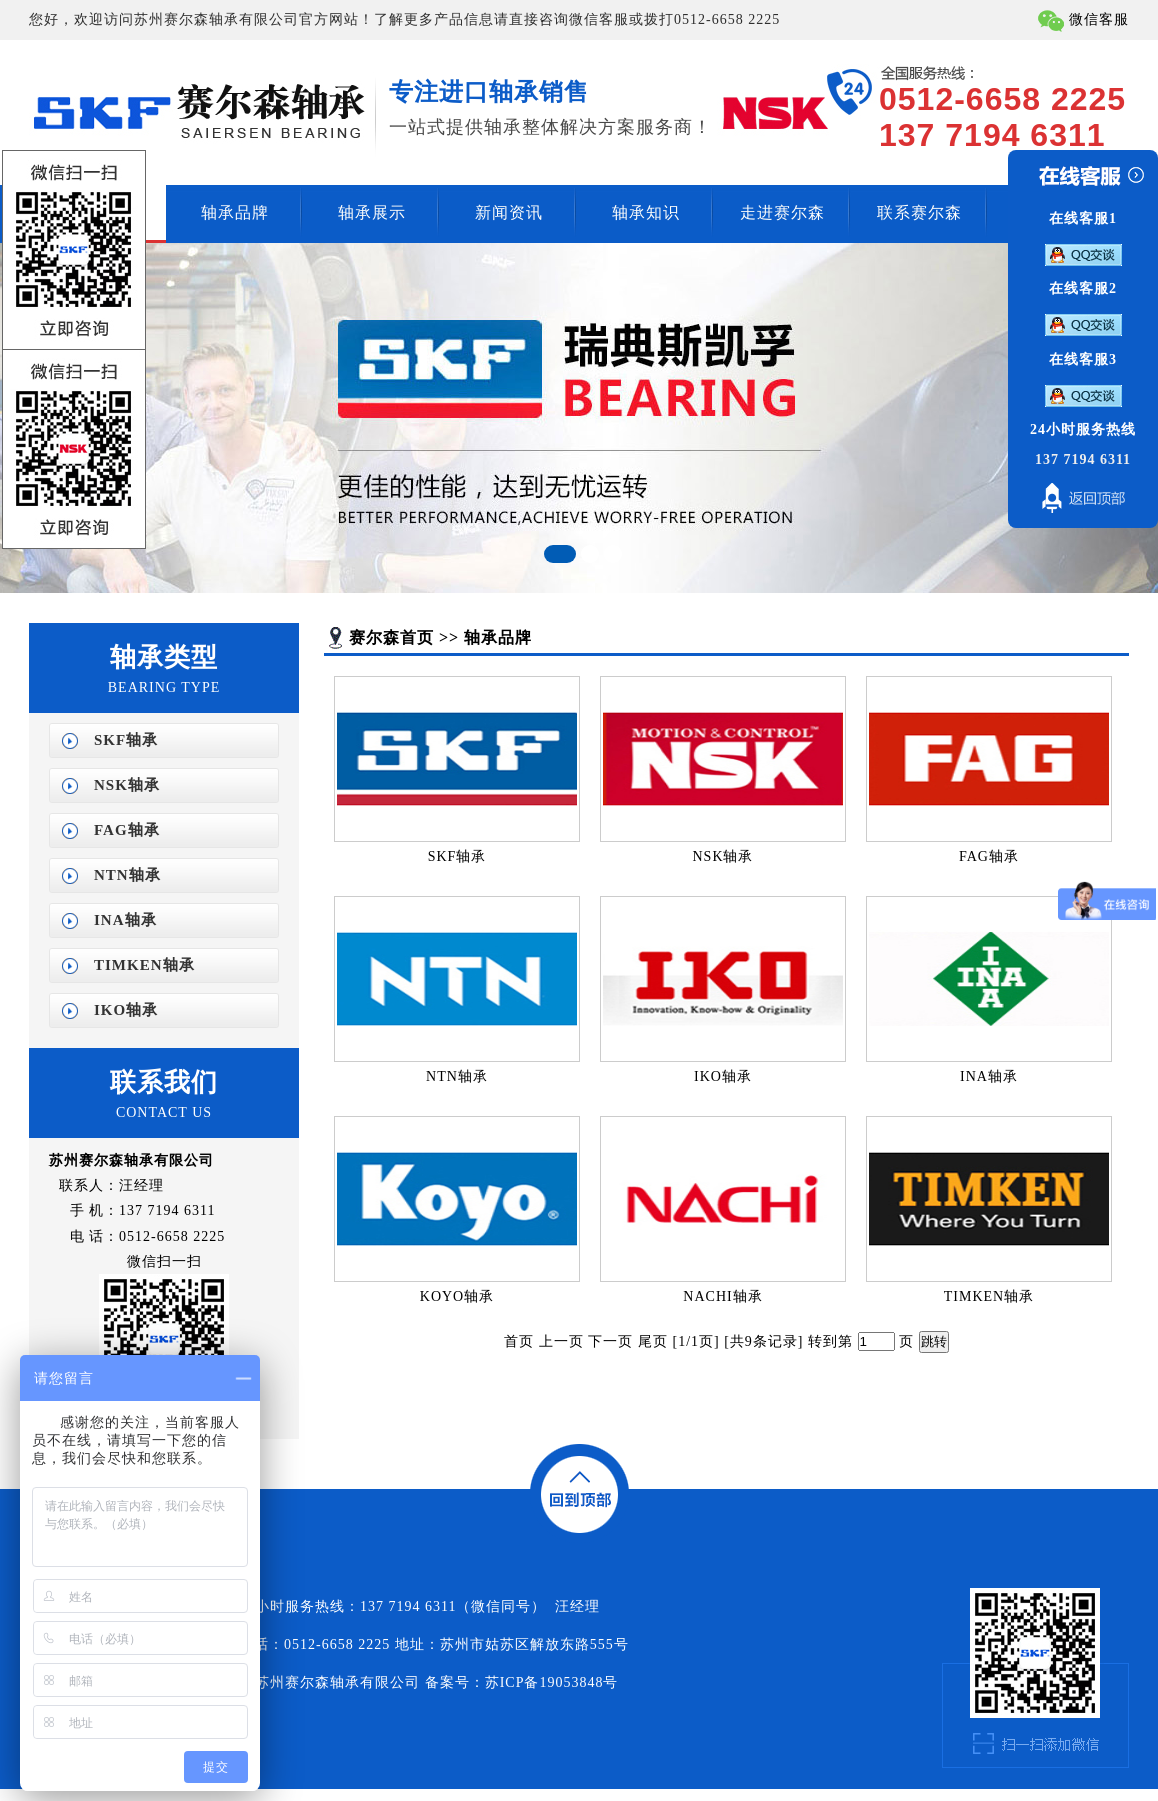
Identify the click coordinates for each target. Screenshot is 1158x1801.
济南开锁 (65, 1794)
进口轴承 (117, 1794)
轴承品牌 (235, 212)
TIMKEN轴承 (144, 965)
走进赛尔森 (782, 212)
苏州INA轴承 (469, 1794)
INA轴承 (125, 920)
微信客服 (1099, 19)
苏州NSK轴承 (391, 1794)
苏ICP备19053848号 (552, 1682)
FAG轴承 (127, 830)
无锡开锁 (91, 1794)
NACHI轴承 (722, 1296)
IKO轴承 (126, 1010)
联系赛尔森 (919, 212)
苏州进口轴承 (149, 1794)
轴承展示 (372, 212)
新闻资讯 (509, 212)
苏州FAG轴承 (430, 1794)
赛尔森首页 (391, 637)
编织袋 (41, 1794)
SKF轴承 (126, 740)
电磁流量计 (15, 1794)
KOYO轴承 (457, 1296)
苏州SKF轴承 (353, 1794)
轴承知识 (646, 212)
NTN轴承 (127, 875)
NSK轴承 (127, 785)
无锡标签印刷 (188, 1794)
